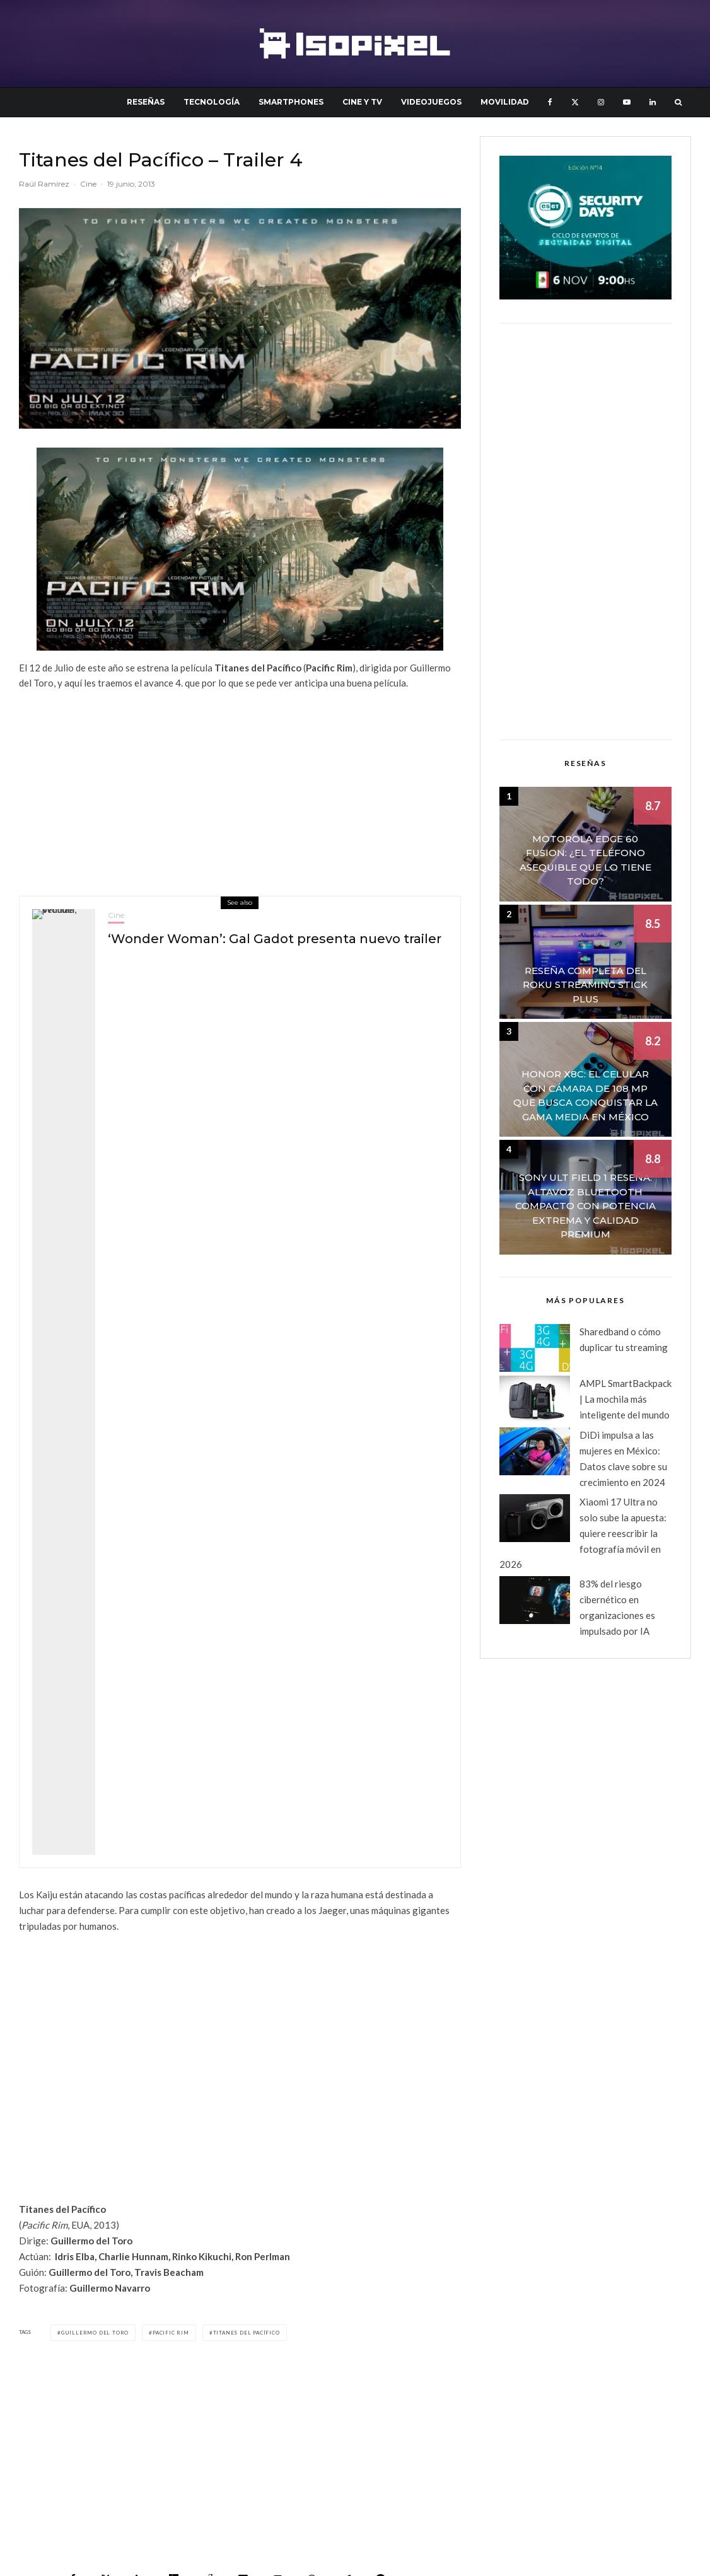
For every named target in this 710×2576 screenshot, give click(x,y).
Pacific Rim (171, 2332)
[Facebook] (550, 102)
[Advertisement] (240, 788)
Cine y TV (362, 102)
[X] (575, 102)
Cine (88, 184)
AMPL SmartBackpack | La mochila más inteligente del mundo (625, 1399)
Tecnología (211, 102)
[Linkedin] (652, 102)
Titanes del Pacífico (246, 2332)
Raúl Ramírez (44, 184)
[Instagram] (601, 102)
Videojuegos (431, 102)
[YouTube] (627, 102)
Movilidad (504, 102)
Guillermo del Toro (95, 2332)
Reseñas (146, 102)
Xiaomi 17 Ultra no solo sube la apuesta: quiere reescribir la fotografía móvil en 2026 (582, 1533)
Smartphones (291, 102)
